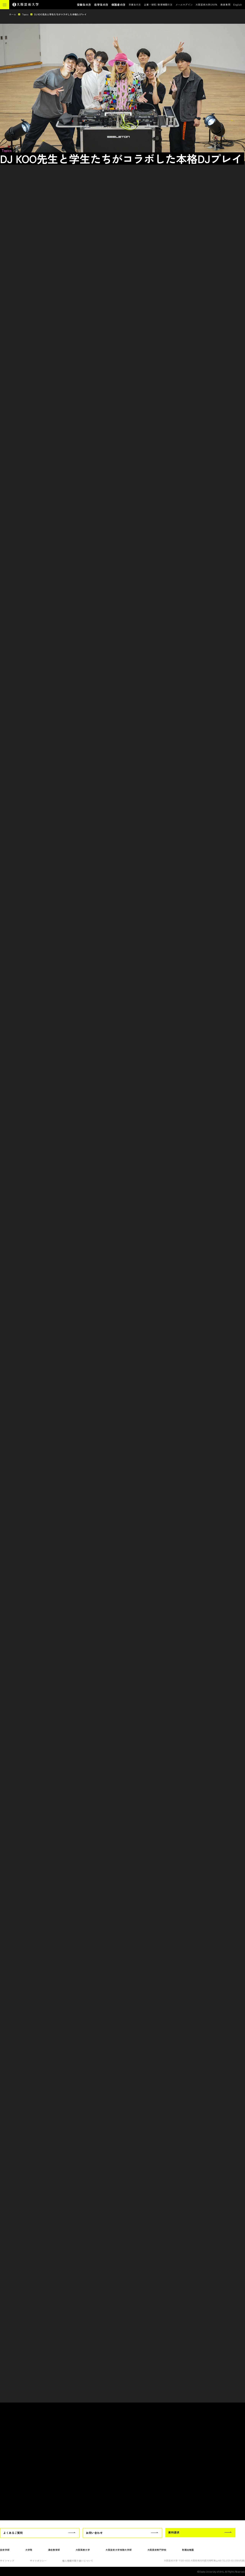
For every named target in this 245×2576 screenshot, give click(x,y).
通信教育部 (54, 2549)
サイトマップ (7, 2560)
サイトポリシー (38, 2560)
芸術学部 (5, 2549)
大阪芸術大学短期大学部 (118, 2549)
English (237, 4)
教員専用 (225, 4)
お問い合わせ (94, 2533)
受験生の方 (84, 5)
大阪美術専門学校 (156, 2549)
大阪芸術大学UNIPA (206, 4)
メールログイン (184, 4)
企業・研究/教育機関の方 (158, 4)
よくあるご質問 (13, 2533)
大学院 (28, 2549)
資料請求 (173, 2532)
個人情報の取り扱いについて (77, 2560)
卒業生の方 (135, 4)
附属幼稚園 (188, 2549)
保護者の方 (118, 5)
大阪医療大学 (83, 2549)
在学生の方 (101, 5)
